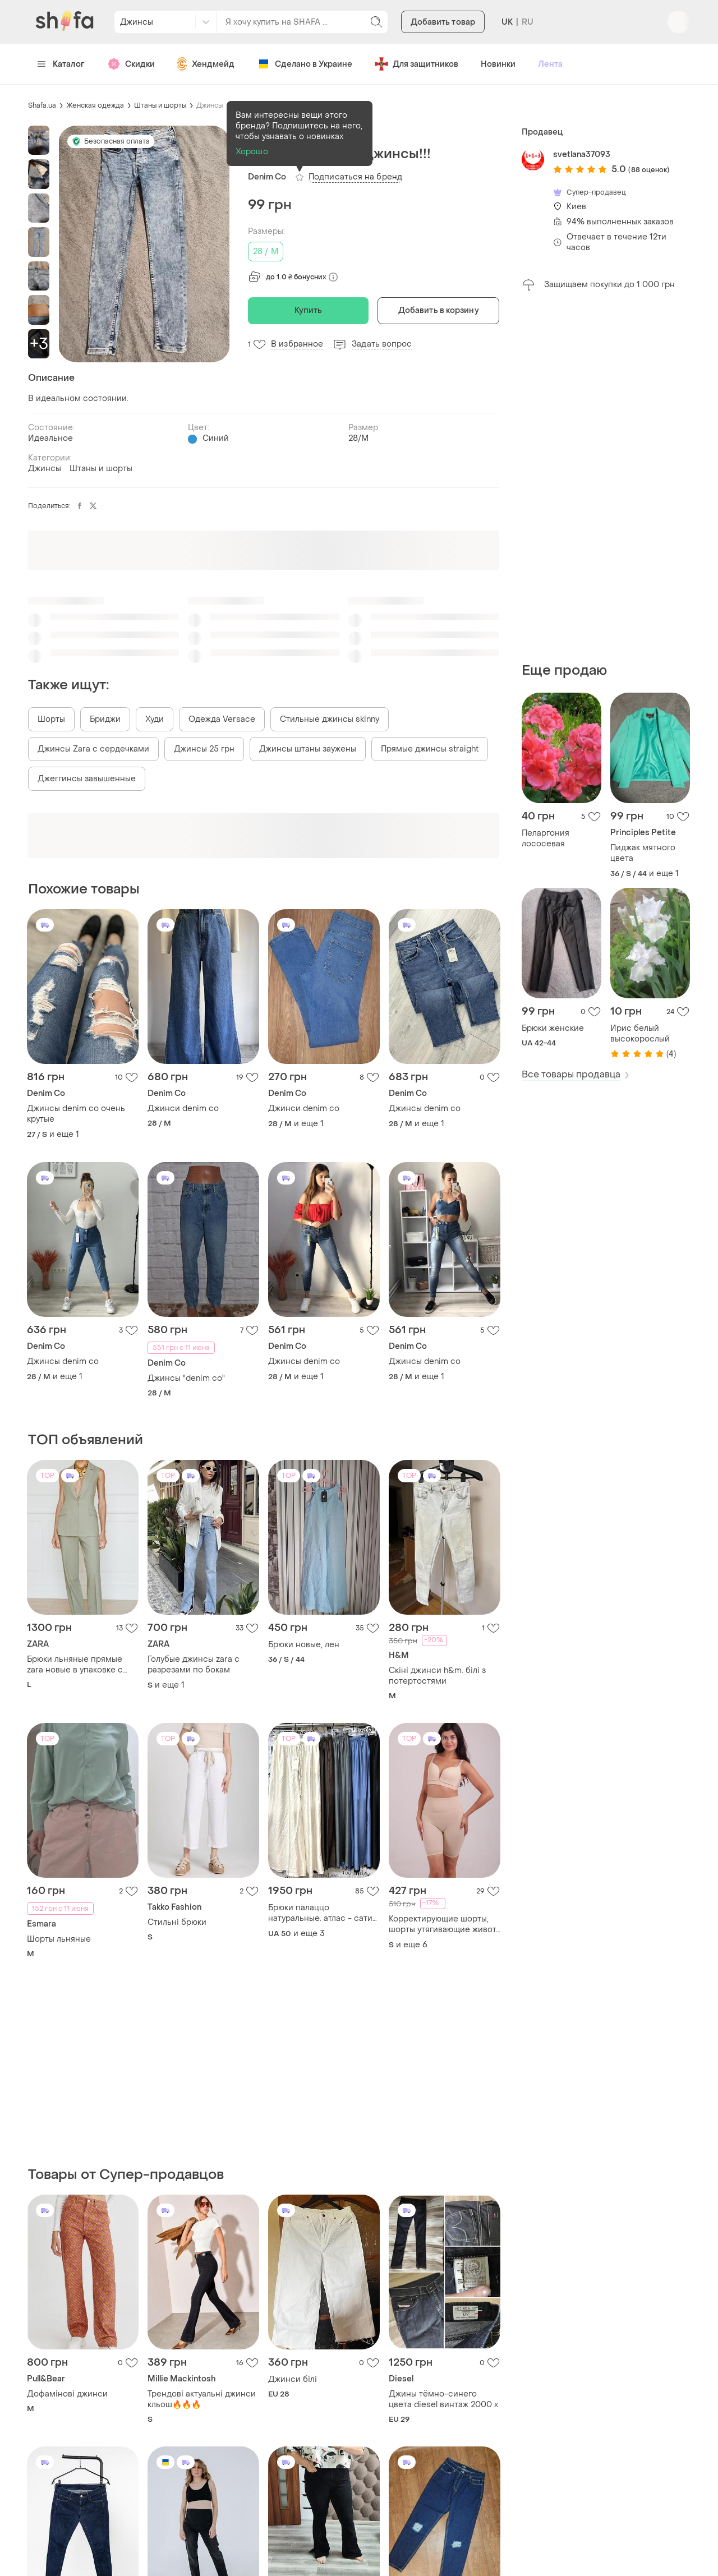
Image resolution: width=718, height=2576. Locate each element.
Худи (154, 719)
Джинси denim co (183, 1108)
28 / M (265, 251)
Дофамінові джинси (67, 2394)
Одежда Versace (221, 719)
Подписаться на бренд (355, 177)
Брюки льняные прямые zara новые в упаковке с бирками (75, 1664)
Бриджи (105, 719)
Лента (550, 64)
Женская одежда (95, 105)
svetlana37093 (581, 154)
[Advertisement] (606, 476)
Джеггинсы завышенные (87, 778)
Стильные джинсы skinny (329, 719)
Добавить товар (443, 22)
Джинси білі (292, 2379)
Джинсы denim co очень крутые (76, 1114)
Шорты (51, 719)
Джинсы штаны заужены (307, 749)
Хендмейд (205, 64)
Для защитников (416, 64)
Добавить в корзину (438, 310)
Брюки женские (553, 1028)
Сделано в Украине (304, 64)
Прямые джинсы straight (429, 749)
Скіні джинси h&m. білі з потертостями (437, 1675)
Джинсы (209, 105)
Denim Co (267, 177)
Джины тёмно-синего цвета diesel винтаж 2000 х (443, 2399)
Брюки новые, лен (303, 1644)
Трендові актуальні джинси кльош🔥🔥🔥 (202, 2399)
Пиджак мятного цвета (642, 853)
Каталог (61, 64)
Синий (215, 438)
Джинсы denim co (425, 1108)
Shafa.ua (42, 105)
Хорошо (252, 151)
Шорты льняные (59, 1939)
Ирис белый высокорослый (640, 1033)
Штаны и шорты (160, 105)
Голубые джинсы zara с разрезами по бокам (194, 1664)
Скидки (131, 64)
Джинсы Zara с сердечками (93, 749)
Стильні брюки (177, 1922)
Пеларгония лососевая (545, 838)
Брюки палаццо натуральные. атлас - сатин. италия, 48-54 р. (323, 1913)
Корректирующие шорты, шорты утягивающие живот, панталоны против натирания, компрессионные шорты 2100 (443, 1924)
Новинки (498, 64)
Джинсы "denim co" (186, 1378)
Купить (308, 310)
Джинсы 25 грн (204, 749)
